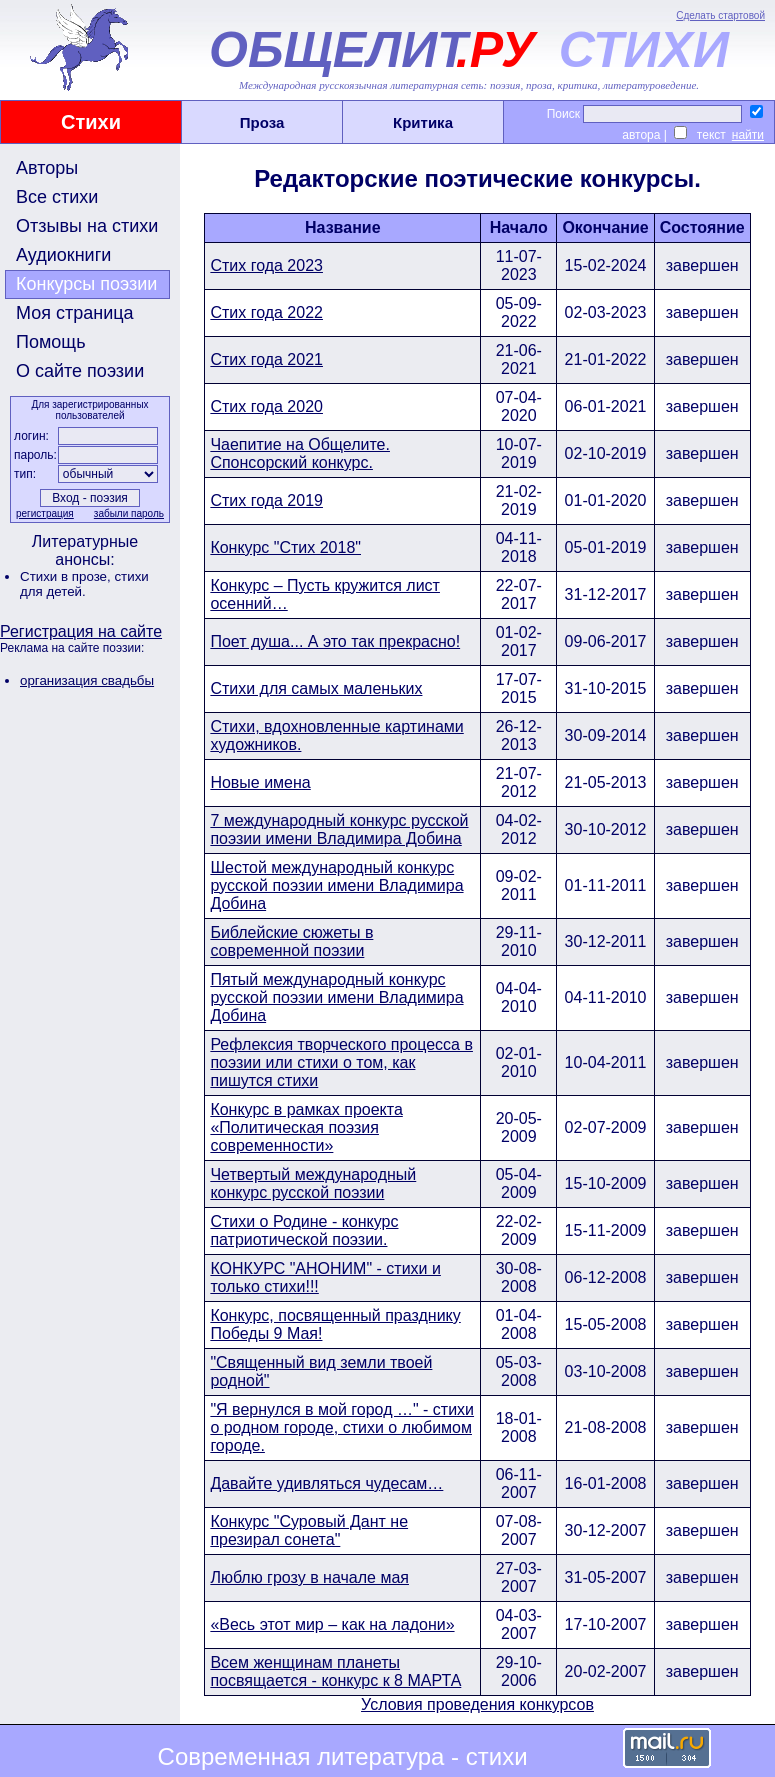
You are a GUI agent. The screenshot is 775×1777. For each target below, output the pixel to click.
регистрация (45, 513)
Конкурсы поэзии (86, 284)
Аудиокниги (63, 255)
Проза (262, 122)
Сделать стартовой (720, 15)
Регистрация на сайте (81, 631)
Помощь (51, 342)
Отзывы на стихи (87, 226)
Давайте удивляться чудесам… (326, 1483)
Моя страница (75, 313)
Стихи (91, 122)
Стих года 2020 (266, 406)
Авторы (47, 168)
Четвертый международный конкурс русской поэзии (313, 1183)
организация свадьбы (87, 680)
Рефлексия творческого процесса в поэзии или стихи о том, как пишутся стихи (341, 1062)
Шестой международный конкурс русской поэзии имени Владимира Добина (336, 885)
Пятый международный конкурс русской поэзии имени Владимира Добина (336, 997)
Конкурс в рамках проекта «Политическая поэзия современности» (306, 1127)
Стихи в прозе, (67, 576)
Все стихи (57, 197)
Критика (423, 122)
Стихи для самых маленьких (316, 688)
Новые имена (260, 782)
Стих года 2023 (266, 265)
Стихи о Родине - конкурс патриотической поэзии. (304, 1230)
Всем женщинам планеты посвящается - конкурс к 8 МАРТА (335, 1671)
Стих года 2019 (266, 500)
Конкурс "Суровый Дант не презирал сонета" (309, 1530)
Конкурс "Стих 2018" (285, 547)
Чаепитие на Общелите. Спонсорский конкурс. (300, 453)
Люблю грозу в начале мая (309, 1577)
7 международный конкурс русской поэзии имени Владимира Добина (339, 829)
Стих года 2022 (266, 312)
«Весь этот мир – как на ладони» (332, 1624)
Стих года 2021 (266, 359)
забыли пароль (129, 513)
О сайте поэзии (80, 371)
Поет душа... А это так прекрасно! (335, 641)
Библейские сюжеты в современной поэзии (291, 941)
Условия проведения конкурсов (477, 1704)
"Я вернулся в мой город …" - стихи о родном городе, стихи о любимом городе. (342, 1427)
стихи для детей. (84, 584)
